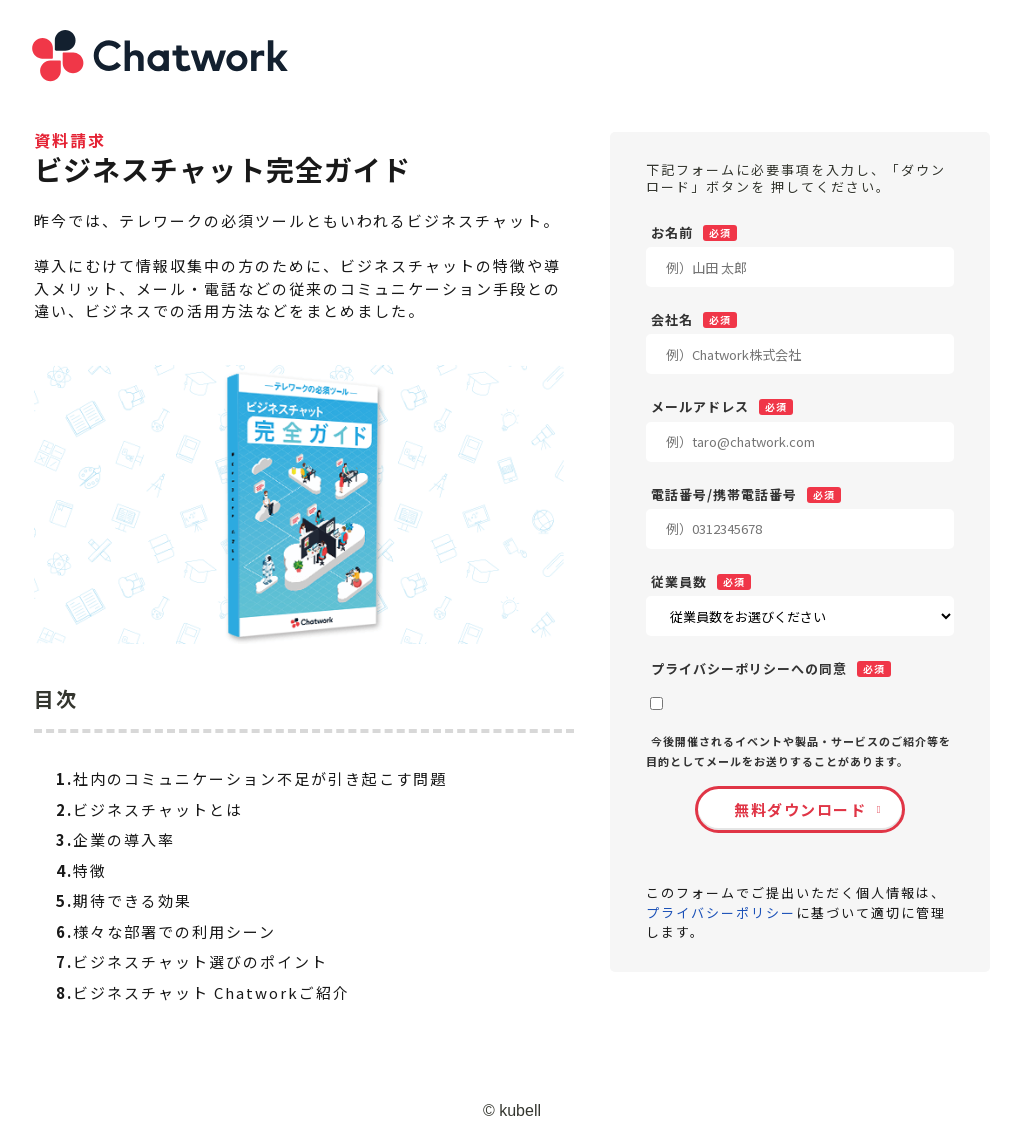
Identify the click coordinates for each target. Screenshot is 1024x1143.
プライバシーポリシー (721, 912)
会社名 (672, 319)
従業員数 (679, 581)
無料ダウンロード (800, 809)
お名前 (672, 232)
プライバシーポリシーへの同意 (749, 668)
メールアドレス (700, 406)
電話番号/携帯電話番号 (724, 494)
